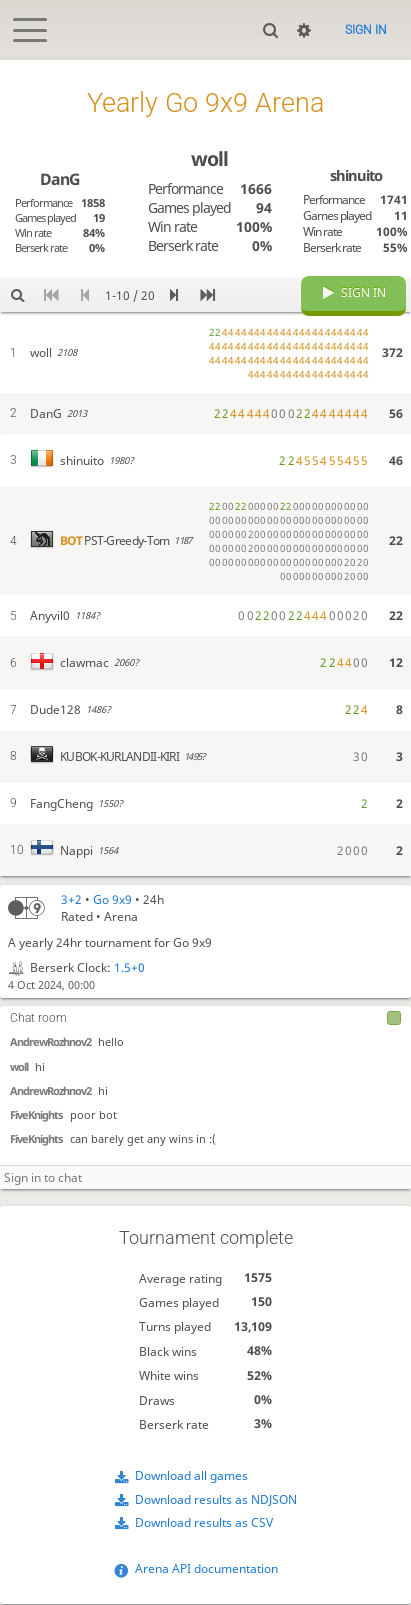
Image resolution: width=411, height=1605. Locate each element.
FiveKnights (36, 1115)
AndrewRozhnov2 (50, 1042)
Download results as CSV (204, 1523)
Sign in (366, 30)
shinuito (356, 175)
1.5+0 (129, 968)
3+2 (71, 899)
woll (19, 1067)
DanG (59, 179)
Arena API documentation (206, 1569)
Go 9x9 (112, 899)
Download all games (191, 1476)
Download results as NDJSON (216, 1499)
